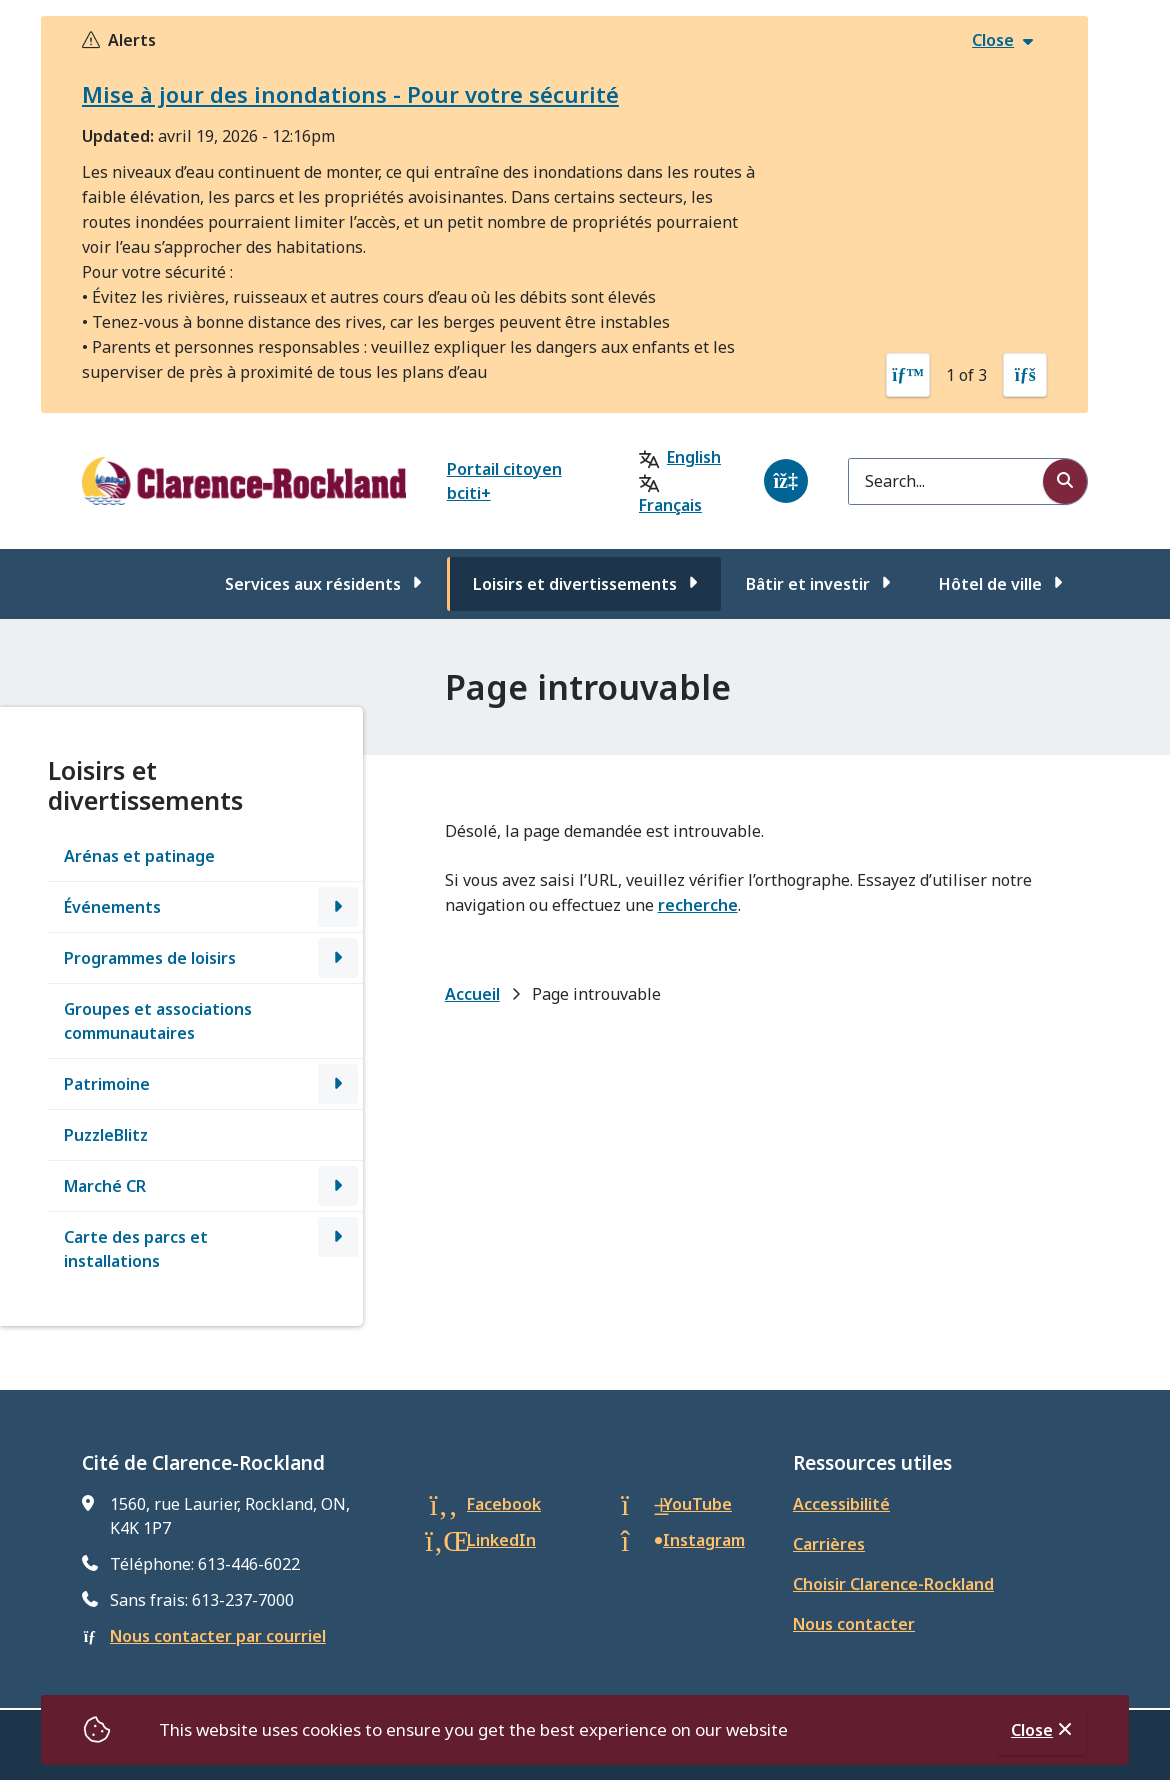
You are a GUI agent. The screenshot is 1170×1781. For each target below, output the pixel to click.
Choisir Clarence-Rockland (893, 1584)
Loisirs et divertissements (575, 584)
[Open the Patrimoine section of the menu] (338, 1084)
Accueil (472, 994)
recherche (698, 905)
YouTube (697, 1504)
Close (1032, 1730)
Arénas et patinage (139, 856)
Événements (112, 907)
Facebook (504, 1504)
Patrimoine (107, 1084)
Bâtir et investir (808, 584)
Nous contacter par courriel (218, 1636)
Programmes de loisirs (150, 958)
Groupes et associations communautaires (158, 1021)
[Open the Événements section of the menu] (338, 907)
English (694, 457)
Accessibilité (841, 1504)
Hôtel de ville (990, 584)
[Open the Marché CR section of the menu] (338, 1186)
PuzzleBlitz (106, 1135)
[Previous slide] (908, 375)
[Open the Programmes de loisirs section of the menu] (338, 958)
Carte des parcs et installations (136, 1249)
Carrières (829, 1544)
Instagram (704, 1540)
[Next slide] (1025, 375)
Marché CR (105, 1186)
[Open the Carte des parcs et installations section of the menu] (338, 1237)
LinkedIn (501, 1540)
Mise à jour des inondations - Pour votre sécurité (350, 94)
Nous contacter (854, 1624)
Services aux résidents (313, 584)
